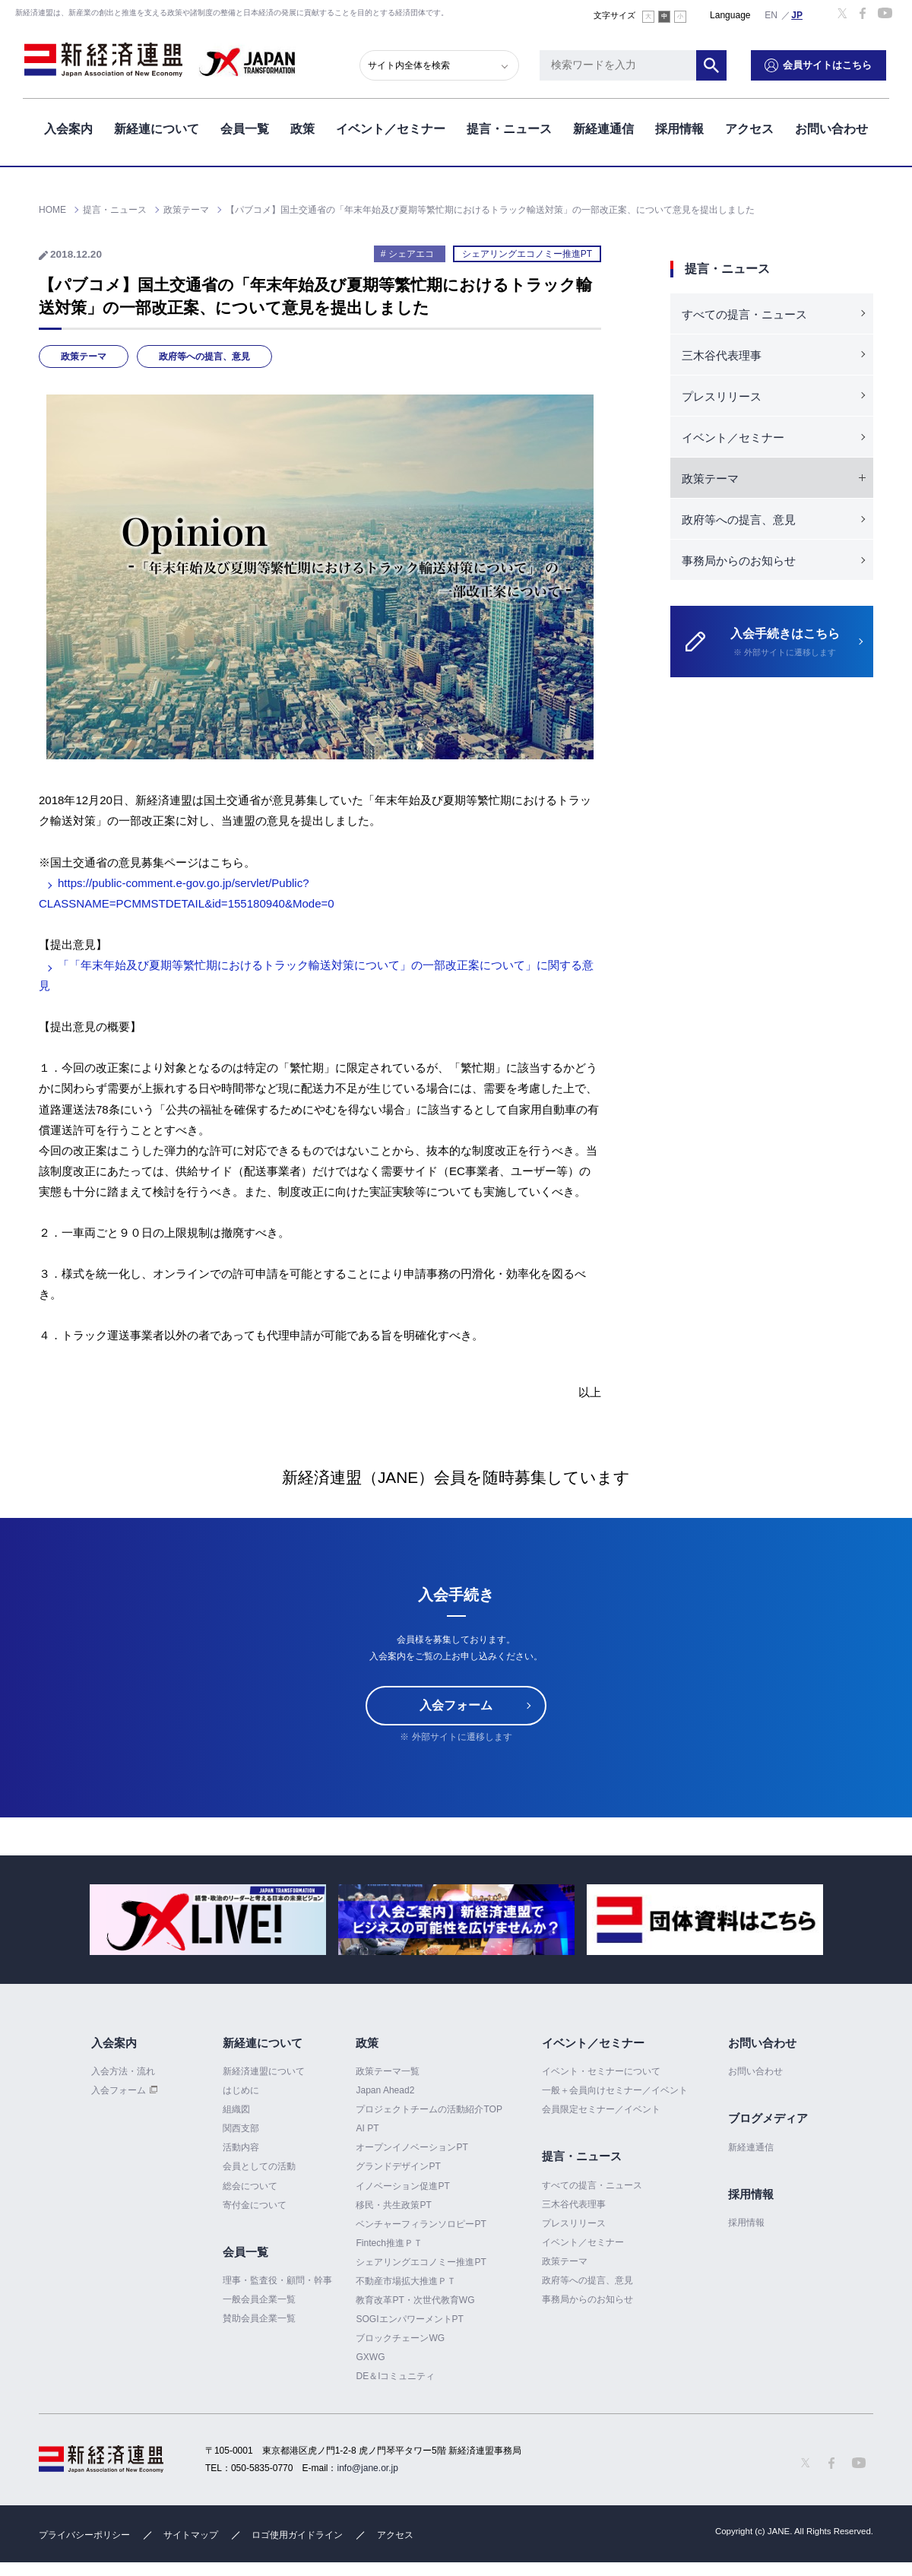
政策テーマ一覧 (388, 2071)
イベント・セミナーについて (601, 2071)
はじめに (241, 2090)
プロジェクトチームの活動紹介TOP (429, 2109)
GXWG (370, 2357)
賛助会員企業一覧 (259, 2318)
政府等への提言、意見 (204, 356)
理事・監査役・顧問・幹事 (277, 2280)
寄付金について (255, 2205)
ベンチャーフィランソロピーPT (421, 2224)
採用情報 (679, 128)
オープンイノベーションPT (411, 2147)
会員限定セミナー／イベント (601, 2109)
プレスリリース (722, 396)
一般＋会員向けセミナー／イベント (615, 2090)
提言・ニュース (509, 128)
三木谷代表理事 (722, 355)
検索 (714, 64)
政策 (302, 128)
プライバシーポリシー (84, 2535)
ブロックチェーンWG (400, 2338)
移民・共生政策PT (393, 2205)
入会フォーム (456, 1705)
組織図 (236, 2109)
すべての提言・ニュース (744, 314)
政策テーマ (83, 356)
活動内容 (241, 2147)
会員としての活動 (259, 2166)
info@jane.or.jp (367, 2468)
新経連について (156, 128)
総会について (250, 2186)
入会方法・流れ (123, 2071)
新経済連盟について (264, 2071)
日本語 (797, 14)
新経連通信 (603, 128)
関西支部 (241, 2128)
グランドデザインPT (398, 2166)
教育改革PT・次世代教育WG (415, 2300)
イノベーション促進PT (402, 2186)
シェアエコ (411, 254)
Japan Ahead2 (385, 2090)
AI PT (367, 2128)
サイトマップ (190, 2535)
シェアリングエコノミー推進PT (527, 254)
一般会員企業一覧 (259, 2299)
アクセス (749, 128)
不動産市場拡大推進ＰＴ (406, 2281)
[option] (208, 1919)
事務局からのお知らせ (739, 560)
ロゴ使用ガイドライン (297, 2535)
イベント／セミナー (390, 128)
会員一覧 (244, 128)
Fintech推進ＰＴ (389, 2243)
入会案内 (68, 128)
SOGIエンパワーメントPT (409, 2319)
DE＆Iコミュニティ (395, 2376)
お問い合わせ (831, 128)
